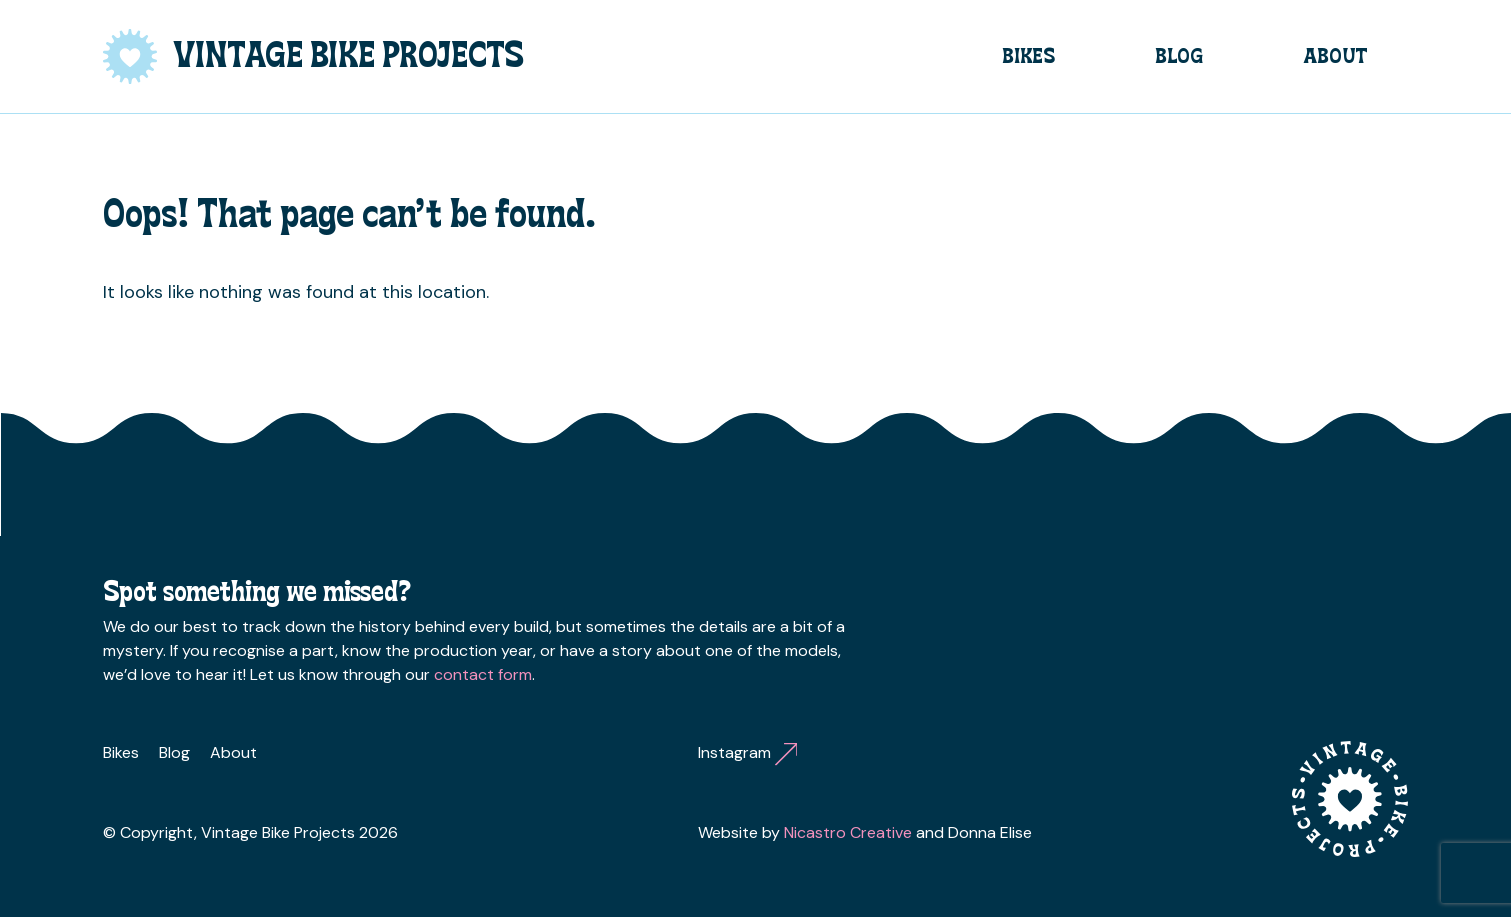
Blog (1179, 56)
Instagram (748, 752)
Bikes (1028, 56)
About (1335, 56)
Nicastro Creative (848, 832)
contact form (483, 674)
